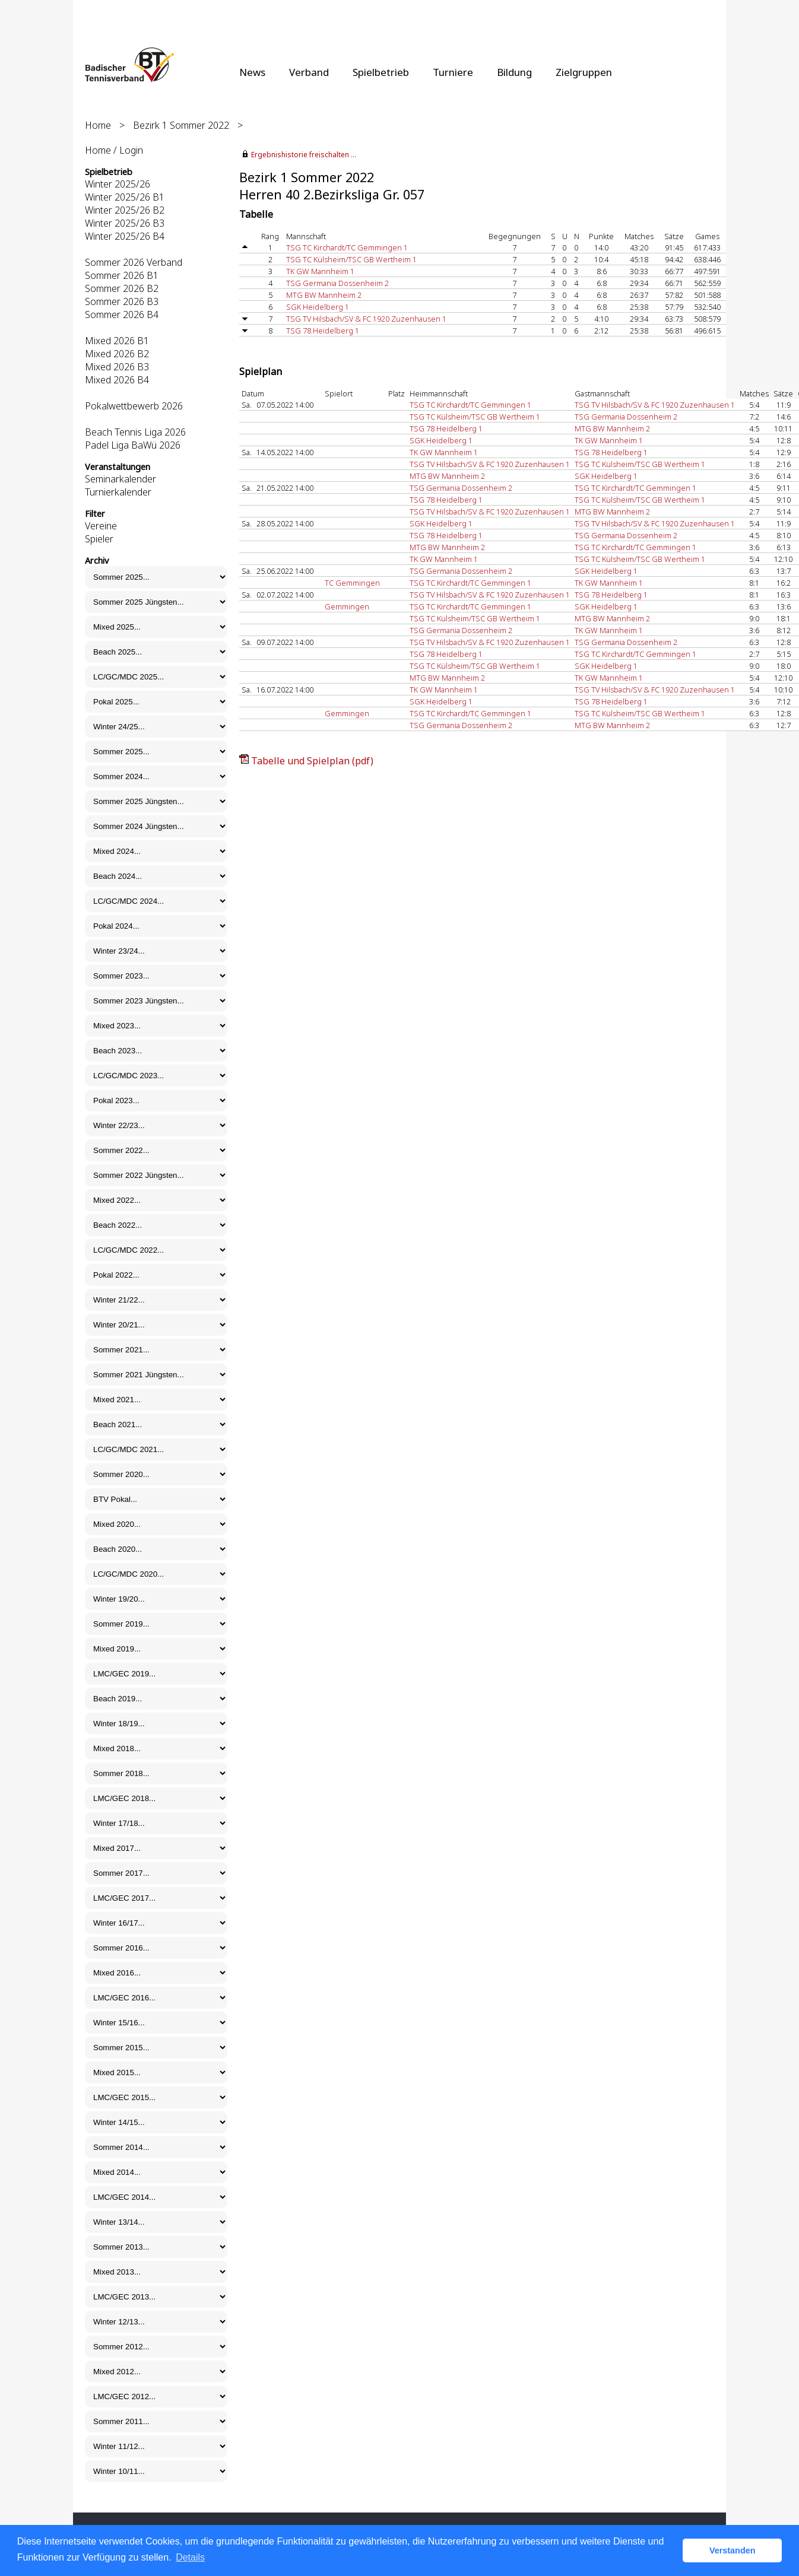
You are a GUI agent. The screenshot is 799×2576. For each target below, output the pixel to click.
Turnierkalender (118, 491)
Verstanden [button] (732, 2550)
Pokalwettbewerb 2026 (134, 405)
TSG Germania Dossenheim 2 (337, 283)
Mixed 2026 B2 (117, 353)
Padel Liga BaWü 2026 (132, 445)
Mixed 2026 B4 (117, 379)
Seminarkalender (120, 478)
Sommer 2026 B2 (121, 288)
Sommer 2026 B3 (121, 301)
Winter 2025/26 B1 (124, 197)
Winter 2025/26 (117, 183)
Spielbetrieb (381, 72)
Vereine (101, 525)
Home (98, 125)
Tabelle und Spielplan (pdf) (312, 760)
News (252, 72)
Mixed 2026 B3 (117, 366)
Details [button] (190, 2557)
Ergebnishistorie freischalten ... (303, 155)
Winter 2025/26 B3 (124, 223)
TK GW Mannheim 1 (320, 271)
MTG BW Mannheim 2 (324, 295)
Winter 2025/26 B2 (124, 210)
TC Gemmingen (352, 582)
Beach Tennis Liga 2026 (135, 432)
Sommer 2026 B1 (121, 275)
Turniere (453, 72)
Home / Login (114, 150)
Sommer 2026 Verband (133, 262)
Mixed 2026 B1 (117, 340)
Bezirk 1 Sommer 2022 (181, 125)
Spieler (99, 538)
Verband (309, 72)
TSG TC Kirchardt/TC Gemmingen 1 (347, 247)
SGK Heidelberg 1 (317, 306)
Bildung (514, 72)
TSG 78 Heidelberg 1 (322, 330)
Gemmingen (347, 606)
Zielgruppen (584, 72)
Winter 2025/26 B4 (124, 236)
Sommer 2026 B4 (121, 314)
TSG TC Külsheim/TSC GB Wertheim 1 (351, 259)
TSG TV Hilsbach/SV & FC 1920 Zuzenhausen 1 (366, 318)
